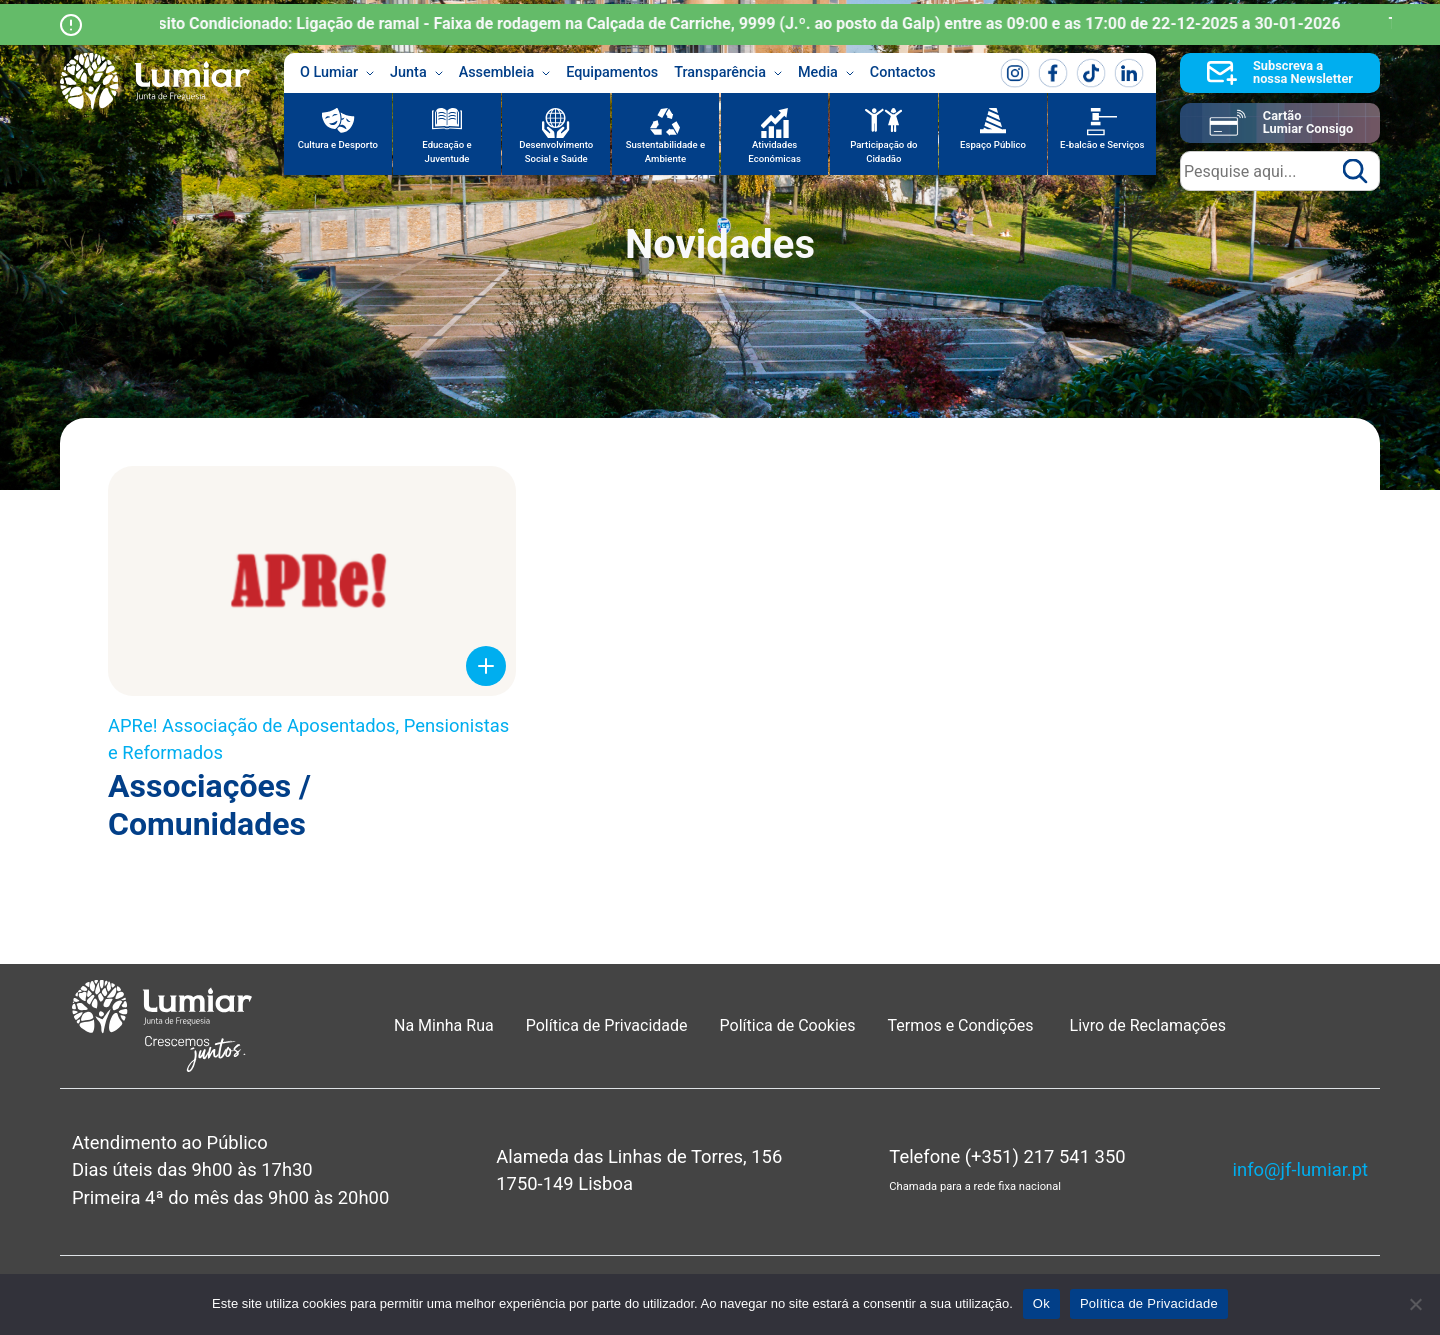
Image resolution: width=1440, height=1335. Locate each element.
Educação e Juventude (446, 151)
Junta (416, 73)
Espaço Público (993, 144)
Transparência (728, 73)
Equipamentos (612, 72)
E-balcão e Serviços (1102, 144)
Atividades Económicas (774, 151)
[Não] (1415, 1304)
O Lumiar (337, 73)
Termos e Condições (963, 1025)
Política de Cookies (788, 1025)
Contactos (903, 72)
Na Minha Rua (444, 1025)
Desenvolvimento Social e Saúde (556, 151)
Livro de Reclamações (1148, 1025)
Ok (1041, 1303)
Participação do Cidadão (883, 151)
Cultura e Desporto (338, 144)
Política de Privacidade (607, 1025)
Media (826, 73)
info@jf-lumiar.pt (1300, 1169)
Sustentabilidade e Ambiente (666, 151)
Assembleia (505, 73)
